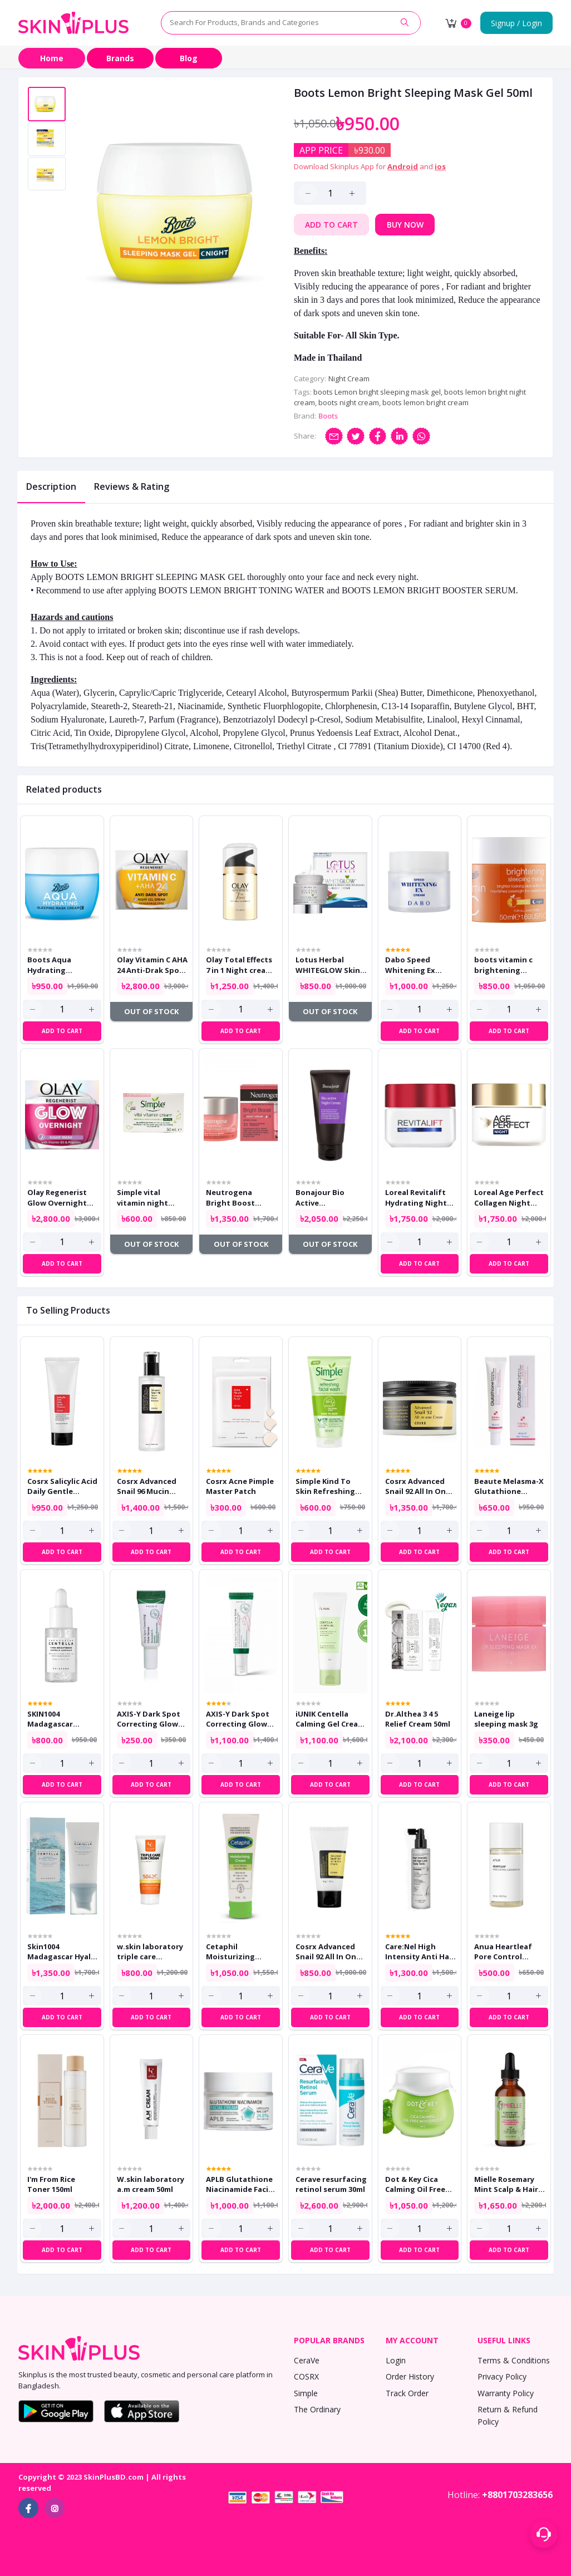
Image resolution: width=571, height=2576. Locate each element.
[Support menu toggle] (544, 2534)
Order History (410, 2376)
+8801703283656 (517, 2495)
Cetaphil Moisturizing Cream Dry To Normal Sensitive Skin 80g (237, 1951)
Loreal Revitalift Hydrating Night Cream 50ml (416, 1197)
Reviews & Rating (131, 486)
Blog (189, 58)
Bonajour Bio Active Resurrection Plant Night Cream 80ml (331, 1197)
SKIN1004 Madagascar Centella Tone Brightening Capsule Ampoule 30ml (59, 1719)
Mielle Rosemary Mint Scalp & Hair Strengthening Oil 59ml (508, 2184)
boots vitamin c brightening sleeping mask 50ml (503, 965)
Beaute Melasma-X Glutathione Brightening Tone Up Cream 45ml (509, 1486)
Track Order (407, 2393)
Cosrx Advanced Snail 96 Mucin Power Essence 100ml (146, 1486)
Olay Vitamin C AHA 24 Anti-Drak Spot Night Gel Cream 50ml (152, 965)
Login (396, 2360)
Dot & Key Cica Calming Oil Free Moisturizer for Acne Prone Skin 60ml (415, 2184)
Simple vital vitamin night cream (142, 1197)
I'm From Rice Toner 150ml (51, 2184)
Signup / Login (516, 23)
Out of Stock (151, 1011)
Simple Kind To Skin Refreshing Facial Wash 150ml (328, 1486)
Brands (120, 58)
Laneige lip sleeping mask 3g (506, 1719)
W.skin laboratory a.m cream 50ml (150, 2184)
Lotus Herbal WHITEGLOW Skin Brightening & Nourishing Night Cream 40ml (328, 965)
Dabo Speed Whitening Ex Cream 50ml (410, 965)
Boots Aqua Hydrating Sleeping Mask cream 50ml (54, 965)
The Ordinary (317, 2409)
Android (402, 166)
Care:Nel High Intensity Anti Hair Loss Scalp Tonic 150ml (420, 1951)
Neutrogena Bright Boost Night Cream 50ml (238, 1197)
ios (440, 166)
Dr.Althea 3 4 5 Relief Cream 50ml (417, 1719)
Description (51, 486)
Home (51, 58)
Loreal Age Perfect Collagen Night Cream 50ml (509, 1197)
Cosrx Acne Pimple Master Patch (240, 1486)
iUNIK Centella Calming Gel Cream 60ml (330, 1719)
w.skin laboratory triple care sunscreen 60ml (150, 1951)
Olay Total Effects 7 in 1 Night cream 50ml (239, 965)
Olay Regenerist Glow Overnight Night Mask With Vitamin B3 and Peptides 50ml (58, 1197)
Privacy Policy (502, 2376)
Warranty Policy (506, 2393)
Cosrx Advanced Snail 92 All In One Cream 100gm (417, 1486)
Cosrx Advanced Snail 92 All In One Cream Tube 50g (328, 1951)
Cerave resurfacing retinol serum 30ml (331, 2184)
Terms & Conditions (514, 2360)
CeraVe (306, 2360)
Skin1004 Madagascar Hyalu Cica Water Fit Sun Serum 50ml (61, 1951)
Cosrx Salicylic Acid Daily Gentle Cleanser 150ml (62, 1486)
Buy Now (405, 224)
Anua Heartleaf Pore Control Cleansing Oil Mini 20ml (507, 1951)
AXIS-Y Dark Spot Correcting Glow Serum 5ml (148, 1719)
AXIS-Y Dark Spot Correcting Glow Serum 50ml (237, 1719)
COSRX (306, 2376)
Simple (306, 2393)
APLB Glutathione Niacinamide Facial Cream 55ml (240, 2184)
